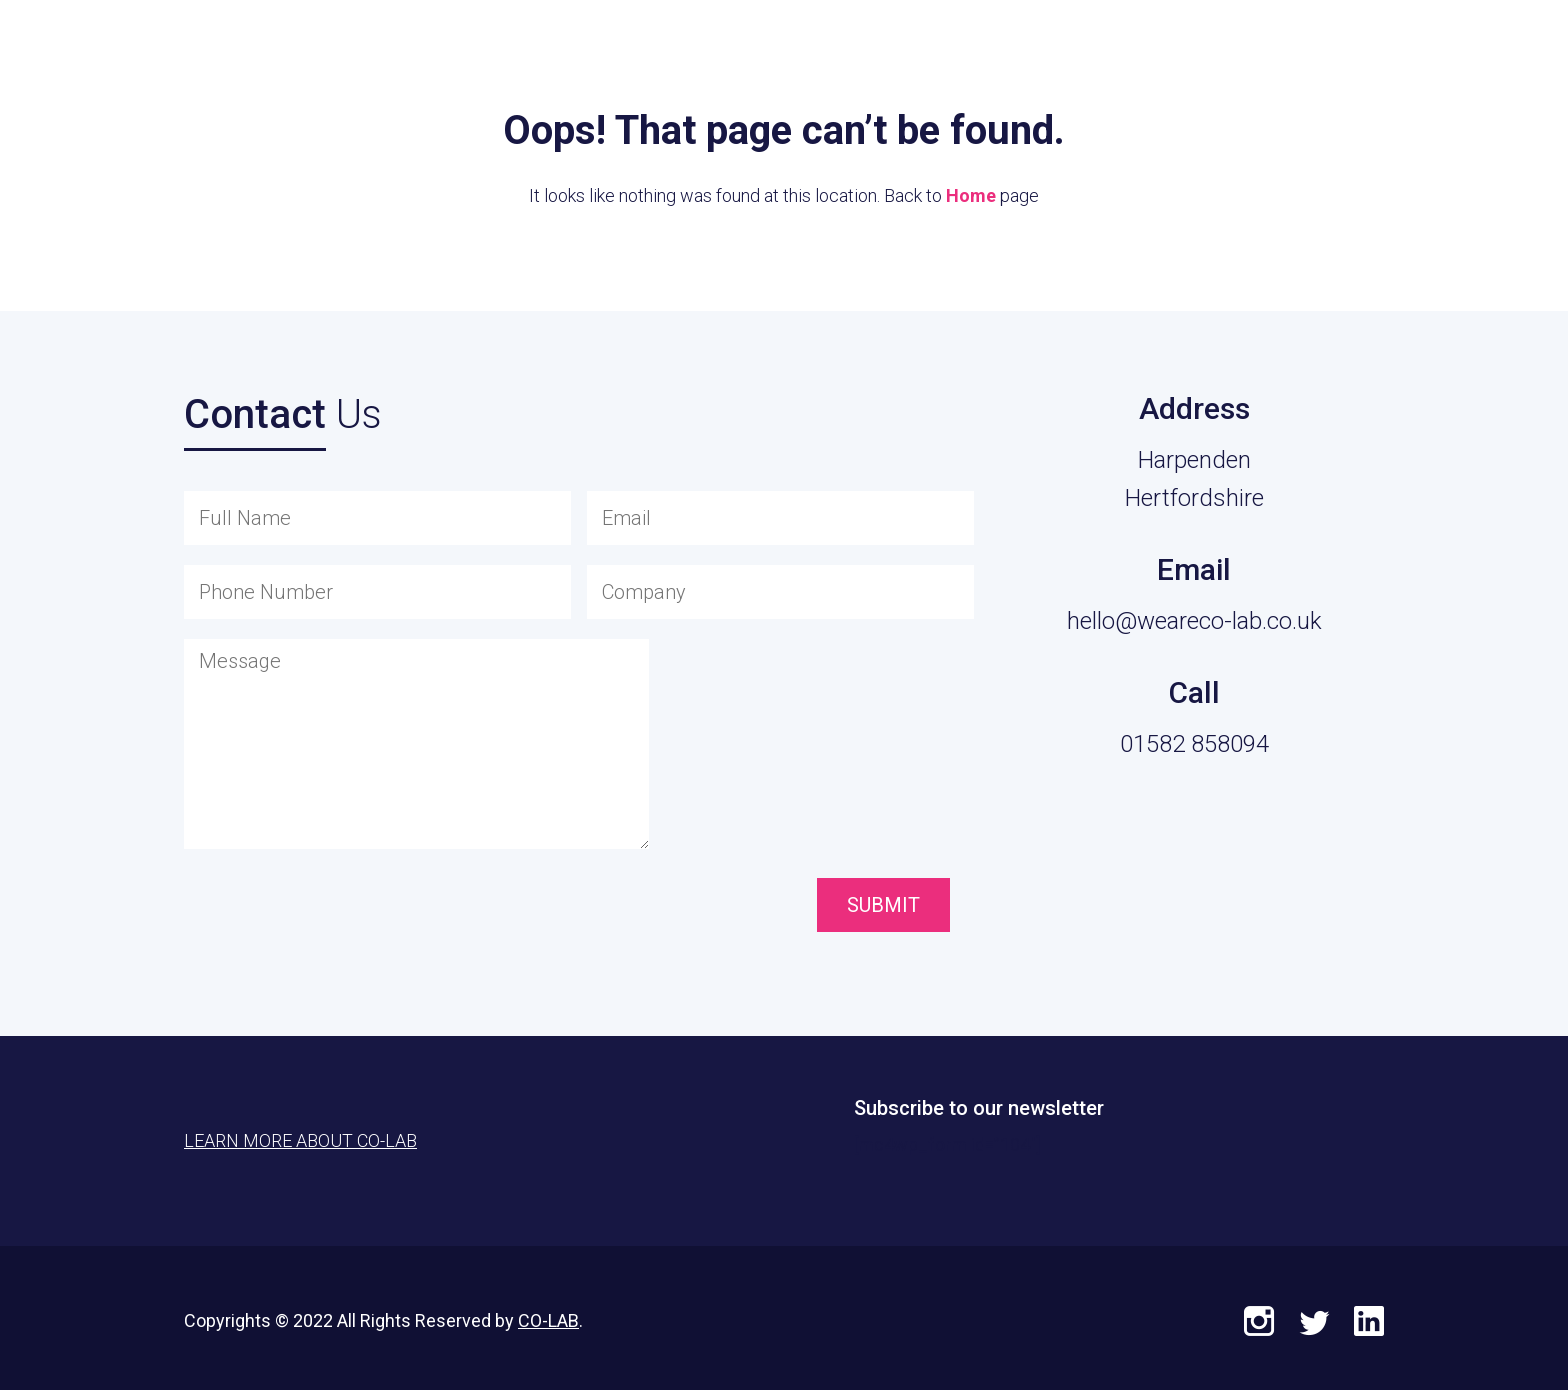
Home (971, 195)
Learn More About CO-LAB (300, 1140)
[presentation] (699, 907)
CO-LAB (548, 1320)
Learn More (1438, 60)
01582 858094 (1194, 744)
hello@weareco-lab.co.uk (1194, 621)
